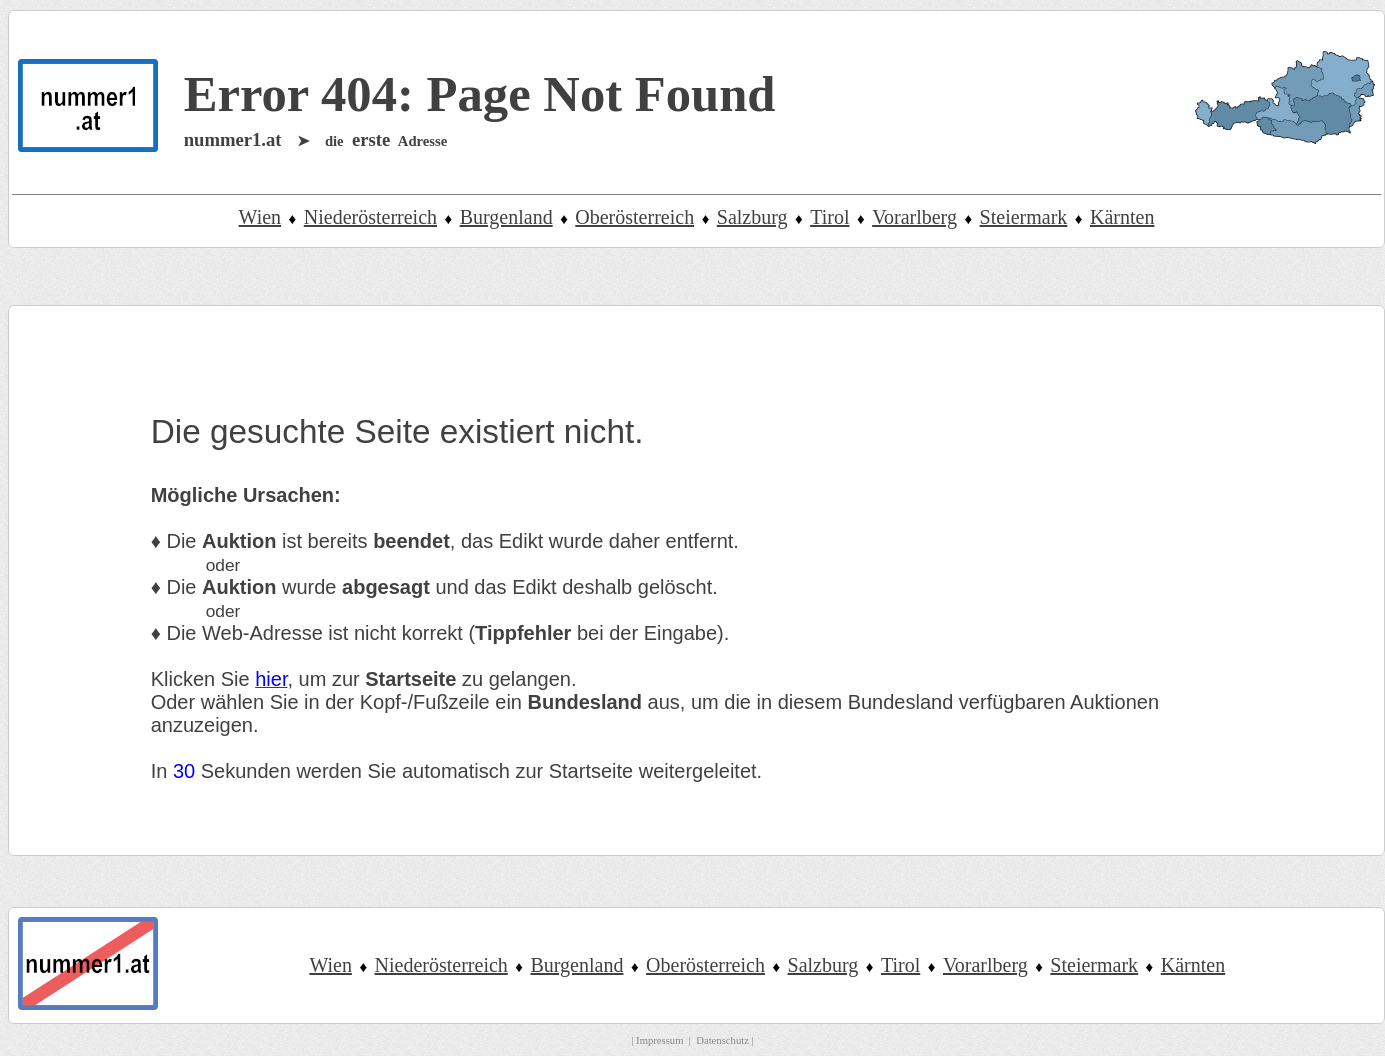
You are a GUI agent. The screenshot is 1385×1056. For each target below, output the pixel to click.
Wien (260, 217)
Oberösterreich (634, 217)
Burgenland (506, 217)
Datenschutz (722, 1040)
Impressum (659, 1040)
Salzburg (752, 217)
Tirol (829, 217)
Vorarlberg (914, 217)
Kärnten (1122, 217)
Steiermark (1024, 217)
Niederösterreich (370, 217)
